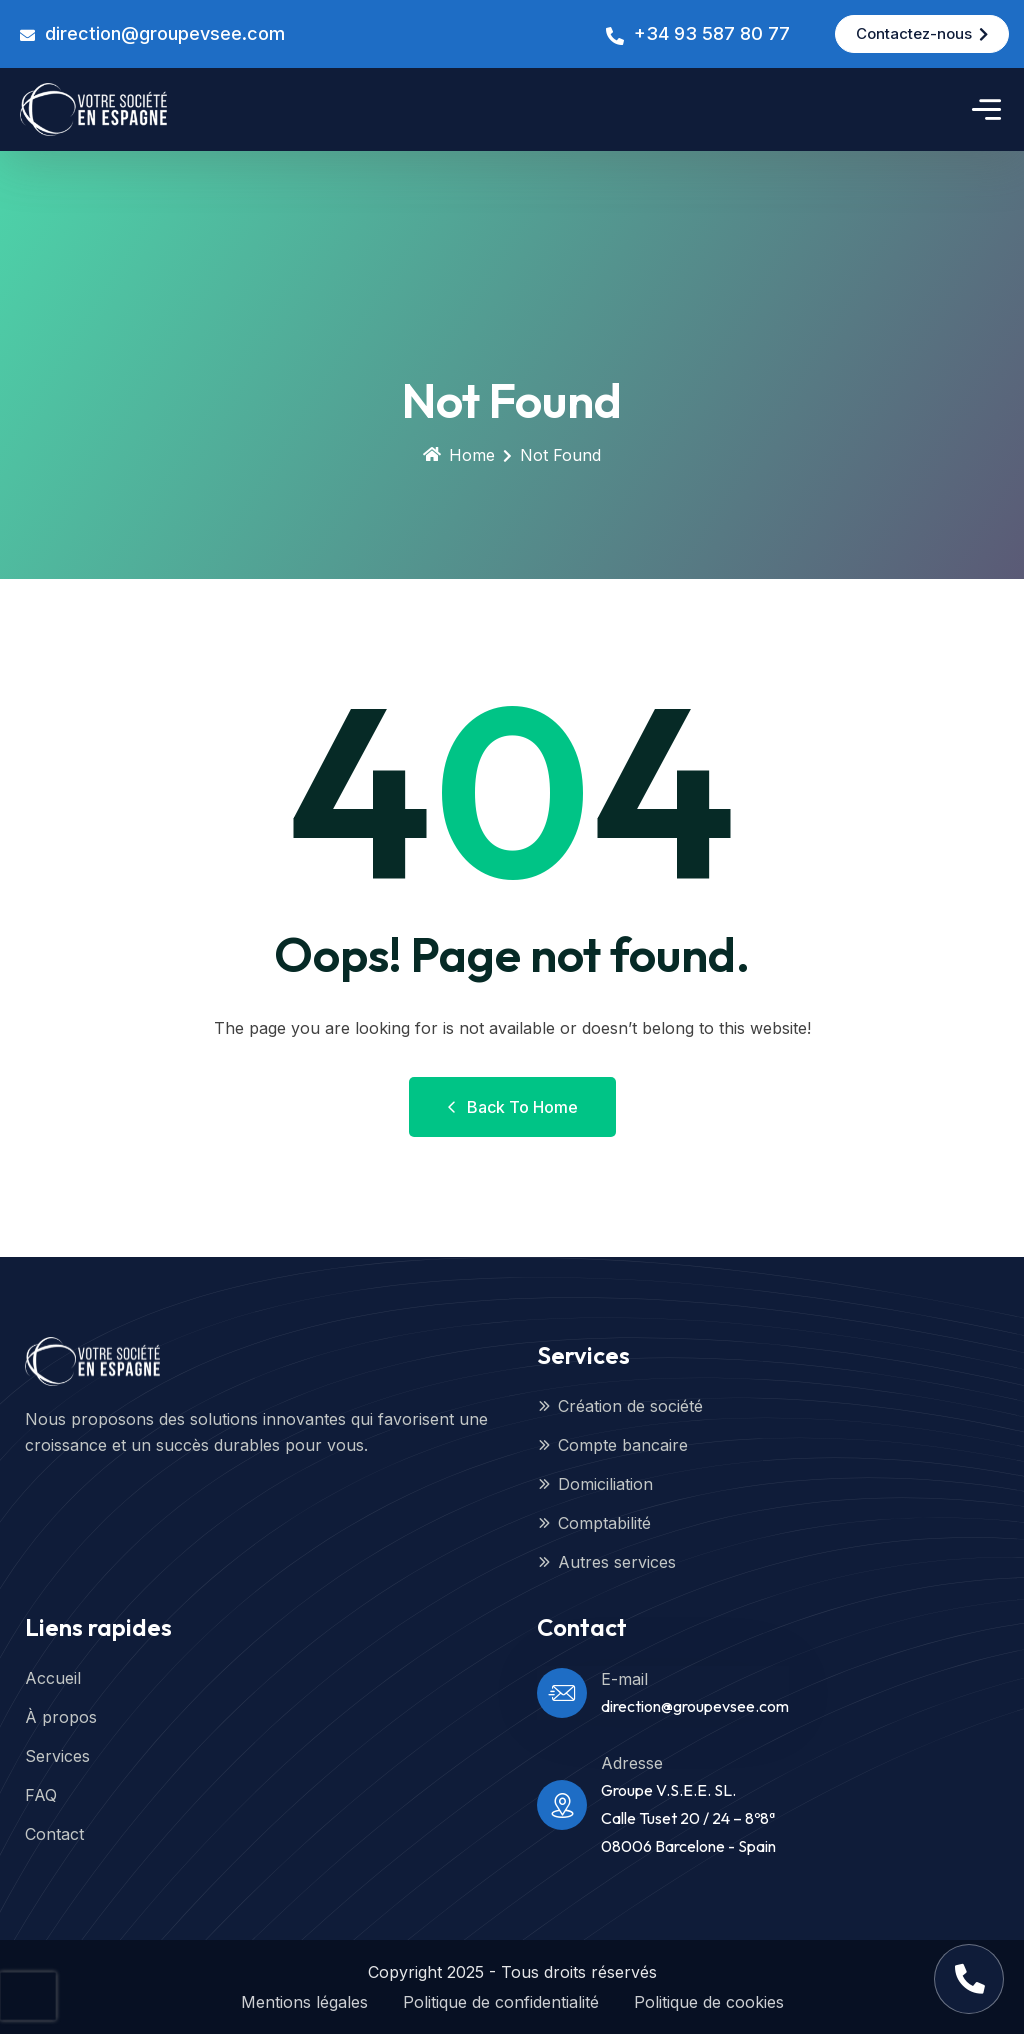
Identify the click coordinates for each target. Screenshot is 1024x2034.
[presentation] (28, 1996)
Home (459, 455)
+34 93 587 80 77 (712, 33)
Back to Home (512, 1107)
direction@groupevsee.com (165, 33)
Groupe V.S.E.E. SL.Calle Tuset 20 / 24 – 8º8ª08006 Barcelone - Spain (688, 1818)
